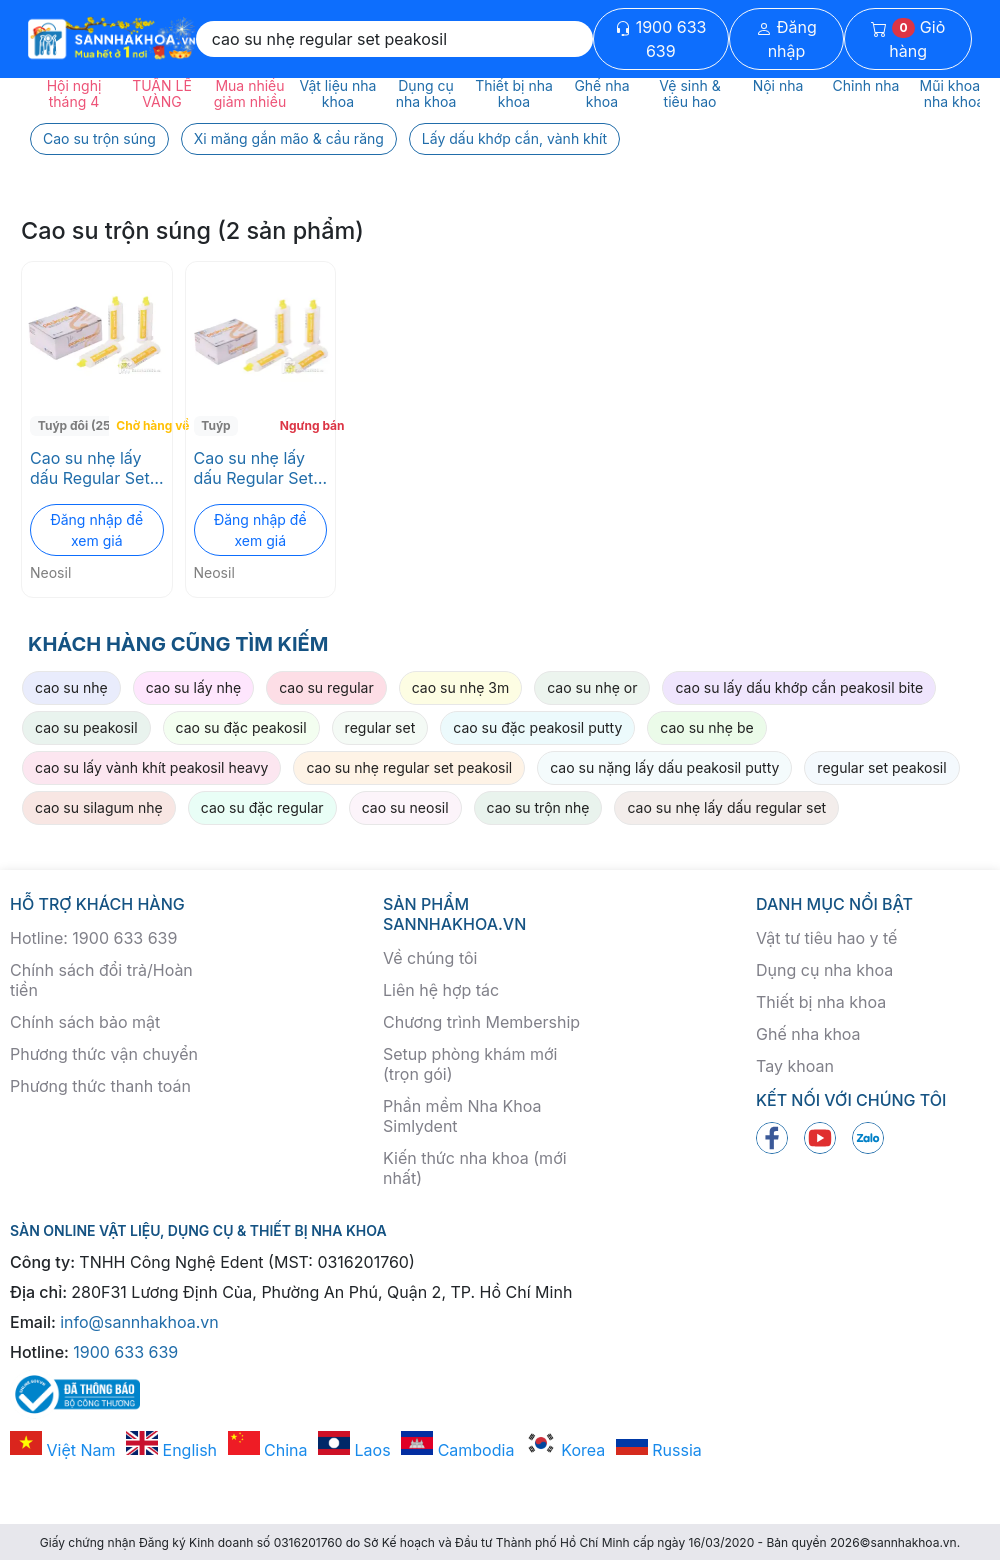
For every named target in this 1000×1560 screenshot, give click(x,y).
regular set (380, 727)
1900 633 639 (660, 39)
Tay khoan (795, 1066)
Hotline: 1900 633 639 (93, 938)
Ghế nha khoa (808, 1034)
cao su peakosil (86, 727)
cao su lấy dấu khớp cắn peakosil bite (799, 687)
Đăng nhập (786, 39)
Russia (659, 1450)
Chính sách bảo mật (85, 1022)
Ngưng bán (305, 425)
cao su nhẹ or (592, 687)
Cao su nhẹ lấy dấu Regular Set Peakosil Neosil (90, 468)
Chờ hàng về (141, 425)
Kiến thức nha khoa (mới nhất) (475, 1168)
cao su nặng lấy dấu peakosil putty (664, 767)
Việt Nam (63, 1450)
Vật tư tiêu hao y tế (826, 938)
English (171, 1450)
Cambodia (457, 1450)
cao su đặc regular (262, 807)
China (268, 1450)
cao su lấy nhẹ (194, 687)
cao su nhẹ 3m (461, 687)
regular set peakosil (881, 767)
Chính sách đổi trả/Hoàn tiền (101, 980)
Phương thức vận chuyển (104, 1054)
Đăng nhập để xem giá (96, 530)
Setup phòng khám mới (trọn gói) (470, 1064)
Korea (565, 1450)
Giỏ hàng (908, 39)
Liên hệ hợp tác (441, 990)
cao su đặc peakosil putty (537, 727)
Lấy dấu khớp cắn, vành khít (514, 138)
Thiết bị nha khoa (821, 1002)
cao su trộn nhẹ (538, 807)
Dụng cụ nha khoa (824, 970)
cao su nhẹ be (706, 727)
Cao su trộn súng (99, 138)
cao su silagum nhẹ (99, 807)
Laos (354, 1450)
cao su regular (326, 687)
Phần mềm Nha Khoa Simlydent (462, 1116)
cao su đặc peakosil (241, 727)
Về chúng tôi (430, 958)
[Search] (394, 39)
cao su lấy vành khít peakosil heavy (151, 767)
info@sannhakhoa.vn (139, 1322)
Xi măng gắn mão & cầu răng (289, 138)
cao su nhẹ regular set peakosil (409, 767)
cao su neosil (405, 807)
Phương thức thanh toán (100, 1086)
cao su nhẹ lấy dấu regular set (726, 807)
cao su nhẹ (71, 687)
